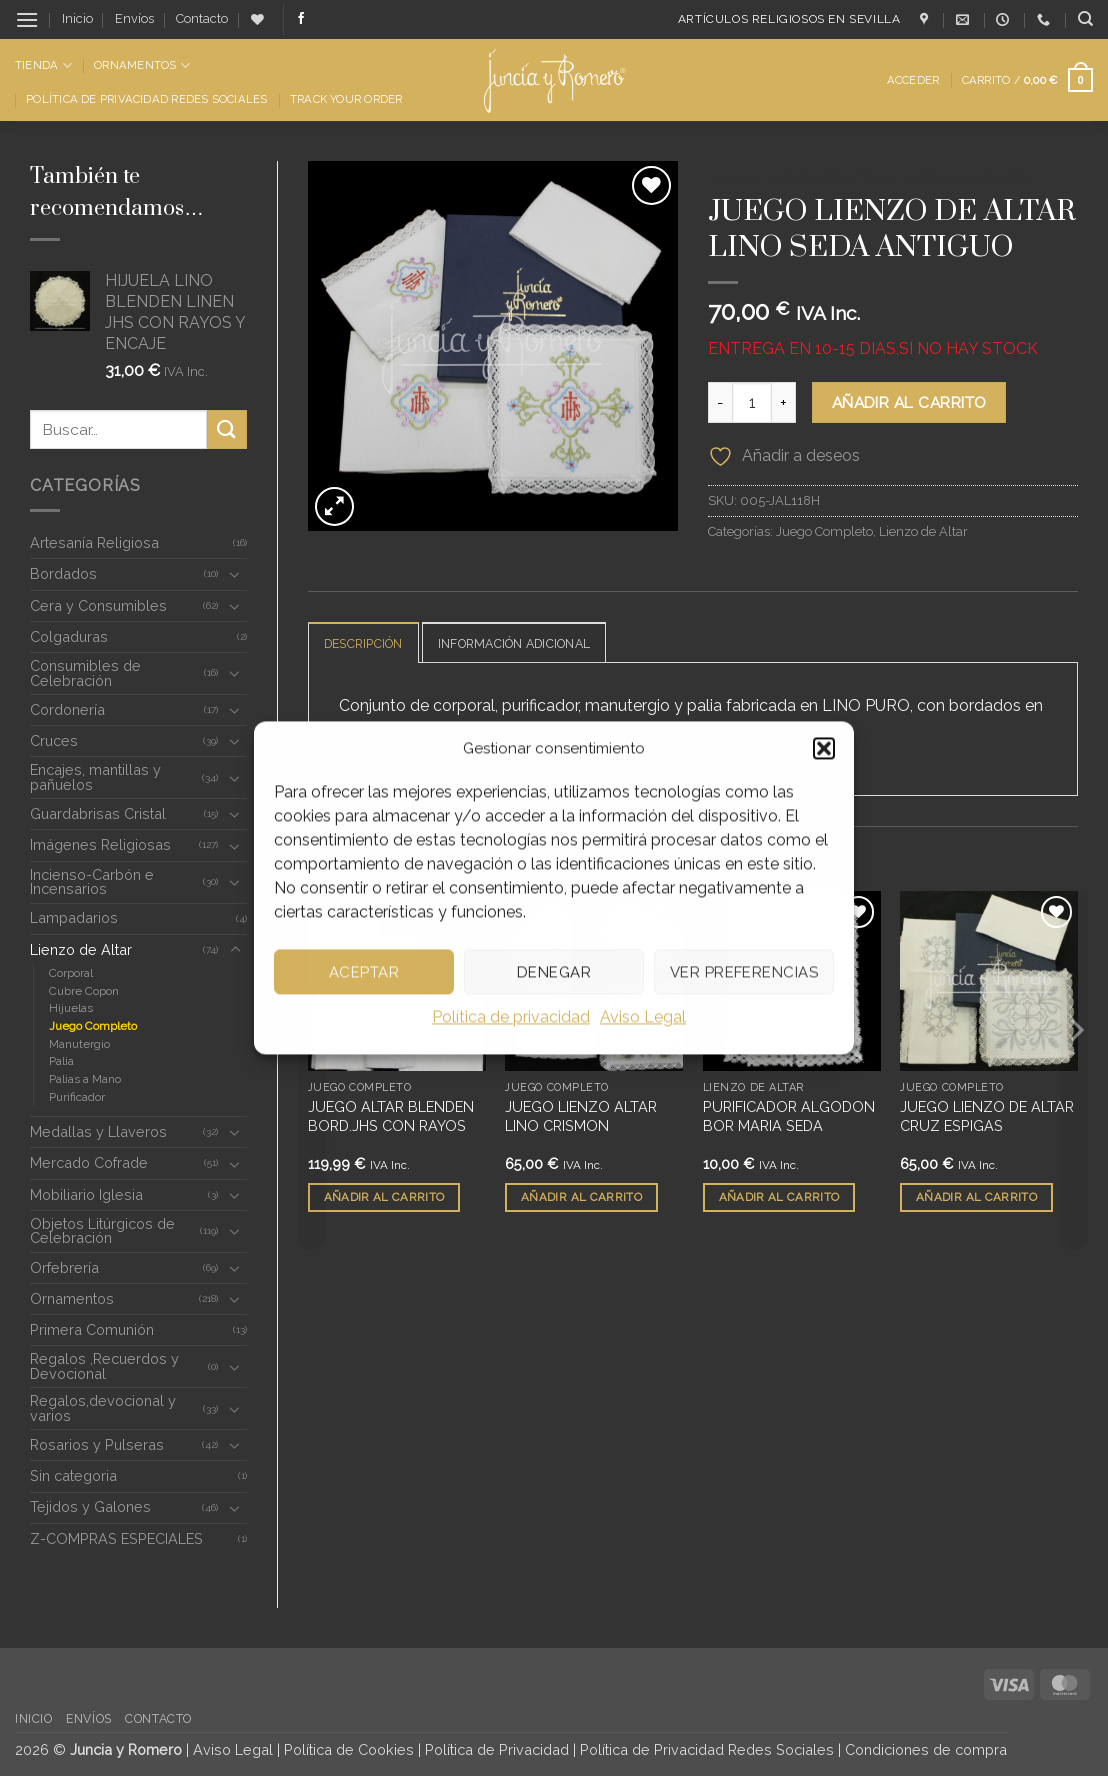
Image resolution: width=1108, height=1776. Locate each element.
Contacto (202, 18)
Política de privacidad (511, 1016)
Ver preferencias (744, 972)
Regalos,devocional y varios (103, 1407)
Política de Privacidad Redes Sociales (146, 99)
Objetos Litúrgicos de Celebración (102, 1230)
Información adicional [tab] (528, 643)
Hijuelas (71, 1008)
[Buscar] (1085, 19)
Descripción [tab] (367, 643)
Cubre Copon (84, 991)
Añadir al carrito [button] (384, 1198)
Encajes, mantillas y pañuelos (95, 776)
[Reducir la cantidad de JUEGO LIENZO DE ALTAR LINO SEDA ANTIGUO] (720, 402)
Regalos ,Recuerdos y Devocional (104, 1365)
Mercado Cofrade (89, 1162)
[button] (824, 748)
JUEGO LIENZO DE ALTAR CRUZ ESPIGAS (987, 1117)
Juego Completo (93, 1026)
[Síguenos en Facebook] (301, 19)
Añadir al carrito (909, 402)
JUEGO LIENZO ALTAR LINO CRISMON (581, 1117)
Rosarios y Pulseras (97, 1444)
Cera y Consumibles (98, 605)
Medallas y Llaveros (98, 1131)
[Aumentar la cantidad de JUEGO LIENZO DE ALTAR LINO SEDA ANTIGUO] (784, 402)
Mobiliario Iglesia (86, 1194)
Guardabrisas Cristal (98, 813)
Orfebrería (64, 1267)
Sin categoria (73, 1475)
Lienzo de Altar (81, 949)
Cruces (54, 740)
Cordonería (67, 709)
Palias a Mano (85, 1079)
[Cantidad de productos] (752, 402)
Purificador (77, 1097)
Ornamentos (142, 65)
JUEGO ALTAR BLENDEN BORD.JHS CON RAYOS (391, 1117)
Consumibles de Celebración (85, 672)
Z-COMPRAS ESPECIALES (116, 1538)
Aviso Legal (643, 1016)
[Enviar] (227, 429)
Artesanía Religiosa (94, 542)
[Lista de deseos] (257, 19)
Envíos (134, 18)
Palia (61, 1061)
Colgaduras (69, 636)
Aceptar (364, 972)
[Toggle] (235, 574)
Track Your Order (346, 99)
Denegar (554, 972)
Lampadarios (74, 917)
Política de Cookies (349, 1749)
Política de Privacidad (497, 1749)
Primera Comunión (92, 1329)
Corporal (71, 973)
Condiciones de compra (926, 1749)
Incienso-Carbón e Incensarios (92, 881)
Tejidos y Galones (90, 1506)
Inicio (77, 18)
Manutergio (79, 1044)
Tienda (43, 65)
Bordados (63, 573)
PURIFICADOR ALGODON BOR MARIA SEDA (789, 1117)
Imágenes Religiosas (100, 844)
